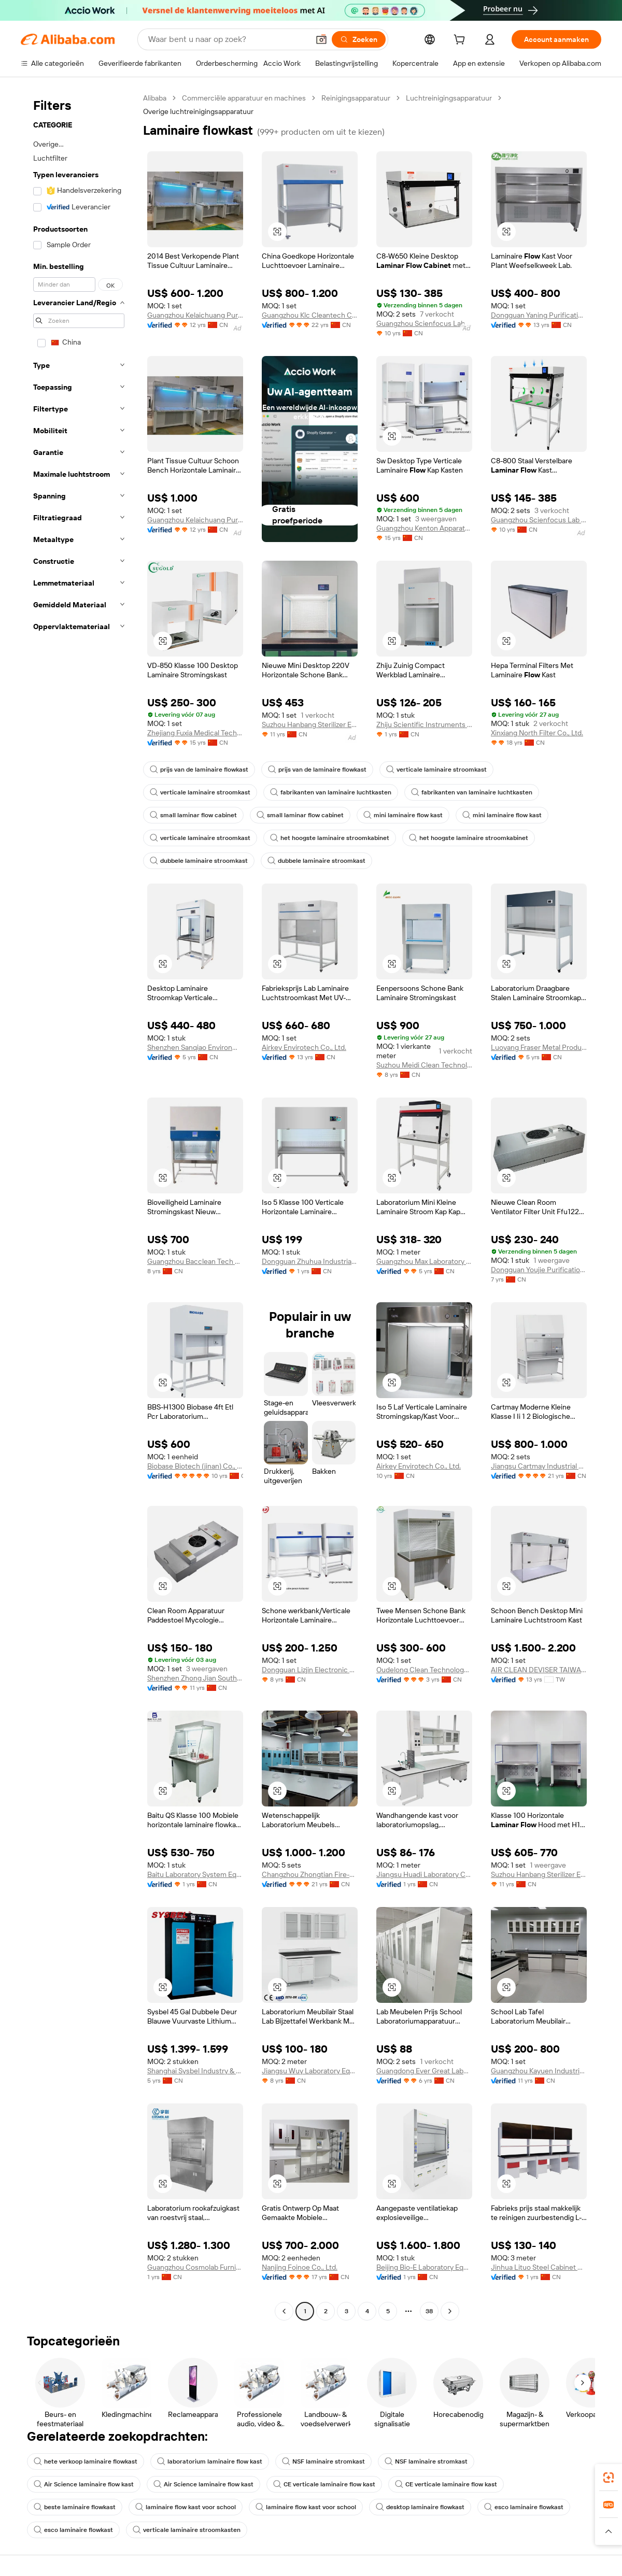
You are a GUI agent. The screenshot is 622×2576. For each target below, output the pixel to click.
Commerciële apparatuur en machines (244, 98)
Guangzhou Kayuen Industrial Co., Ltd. (539, 2071)
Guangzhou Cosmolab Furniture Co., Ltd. (195, 2267)
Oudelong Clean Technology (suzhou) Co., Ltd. (424, 1670)
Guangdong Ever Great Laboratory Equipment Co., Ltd (424, 2071)
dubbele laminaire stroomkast (199, 861)
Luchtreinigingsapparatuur (449, 98)
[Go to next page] (450, 2311)
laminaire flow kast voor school (185, 2507)
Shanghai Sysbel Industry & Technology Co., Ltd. (195, 2071)
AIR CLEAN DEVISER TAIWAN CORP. (539, 1670)
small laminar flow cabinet (193, 815)
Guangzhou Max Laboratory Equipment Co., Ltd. (424, 1261)
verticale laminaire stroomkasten (187, 2530)
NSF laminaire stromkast (323, 2461)
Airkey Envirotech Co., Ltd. (304, 1047)
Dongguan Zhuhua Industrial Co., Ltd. (310, 1261)
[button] (321, 39)
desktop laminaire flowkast (420, 2507)
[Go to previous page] (284, 2311)
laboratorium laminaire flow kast (209, 2461)
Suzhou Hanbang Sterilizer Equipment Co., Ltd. (310, 724)
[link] (608, 2477)
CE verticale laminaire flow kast (324, 2484)
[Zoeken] (359, 39)
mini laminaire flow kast (403, 815)
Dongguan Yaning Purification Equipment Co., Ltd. (539, 315)
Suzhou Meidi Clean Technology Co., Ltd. (424, 1065)
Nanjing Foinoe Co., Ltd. (299, 2267)
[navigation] (79, 1206)
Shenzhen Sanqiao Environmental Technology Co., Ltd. (195, 1047)
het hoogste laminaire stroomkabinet (329, 838)
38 (429, 2311)
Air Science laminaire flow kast (84, 2484)
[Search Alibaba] (227, 39)
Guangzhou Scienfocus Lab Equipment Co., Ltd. (424, 323)
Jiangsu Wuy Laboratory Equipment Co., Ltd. (310, 2071)
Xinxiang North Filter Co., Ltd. (537, 733)
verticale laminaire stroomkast (436, 769)
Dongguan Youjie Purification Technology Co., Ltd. (539, 1269)
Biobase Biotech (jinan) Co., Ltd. (195, 1466)
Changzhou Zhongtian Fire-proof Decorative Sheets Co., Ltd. (310, 1874)
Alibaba (154, 98)
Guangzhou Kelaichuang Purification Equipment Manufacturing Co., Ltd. (195, 315)
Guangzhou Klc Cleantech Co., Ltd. (310, 315)
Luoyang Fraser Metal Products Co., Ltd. (539, 1047)
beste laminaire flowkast (75, 2507)
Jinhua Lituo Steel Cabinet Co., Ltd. (539, 2267)
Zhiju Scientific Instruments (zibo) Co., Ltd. (424, 724)
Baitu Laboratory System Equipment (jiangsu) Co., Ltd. (195, 1874)
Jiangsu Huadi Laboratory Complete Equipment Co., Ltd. (424, 1874)
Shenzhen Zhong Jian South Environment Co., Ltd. (195, 1678)
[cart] (461, 41)
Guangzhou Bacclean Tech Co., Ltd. (195, 1261)
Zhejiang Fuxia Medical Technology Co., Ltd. (195, 733)
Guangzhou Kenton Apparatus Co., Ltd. (424, 528)
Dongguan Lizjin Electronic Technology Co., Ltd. (310, 1670)
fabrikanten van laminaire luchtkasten (330, 792)
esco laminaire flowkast (523, 2507)
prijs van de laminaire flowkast (199, 769)
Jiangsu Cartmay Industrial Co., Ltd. (539, 1466)
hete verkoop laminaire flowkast (85, 2461)
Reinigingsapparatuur (355, 98)
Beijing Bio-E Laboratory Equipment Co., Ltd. (424, 2267)
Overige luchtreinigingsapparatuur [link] (198, 111)
